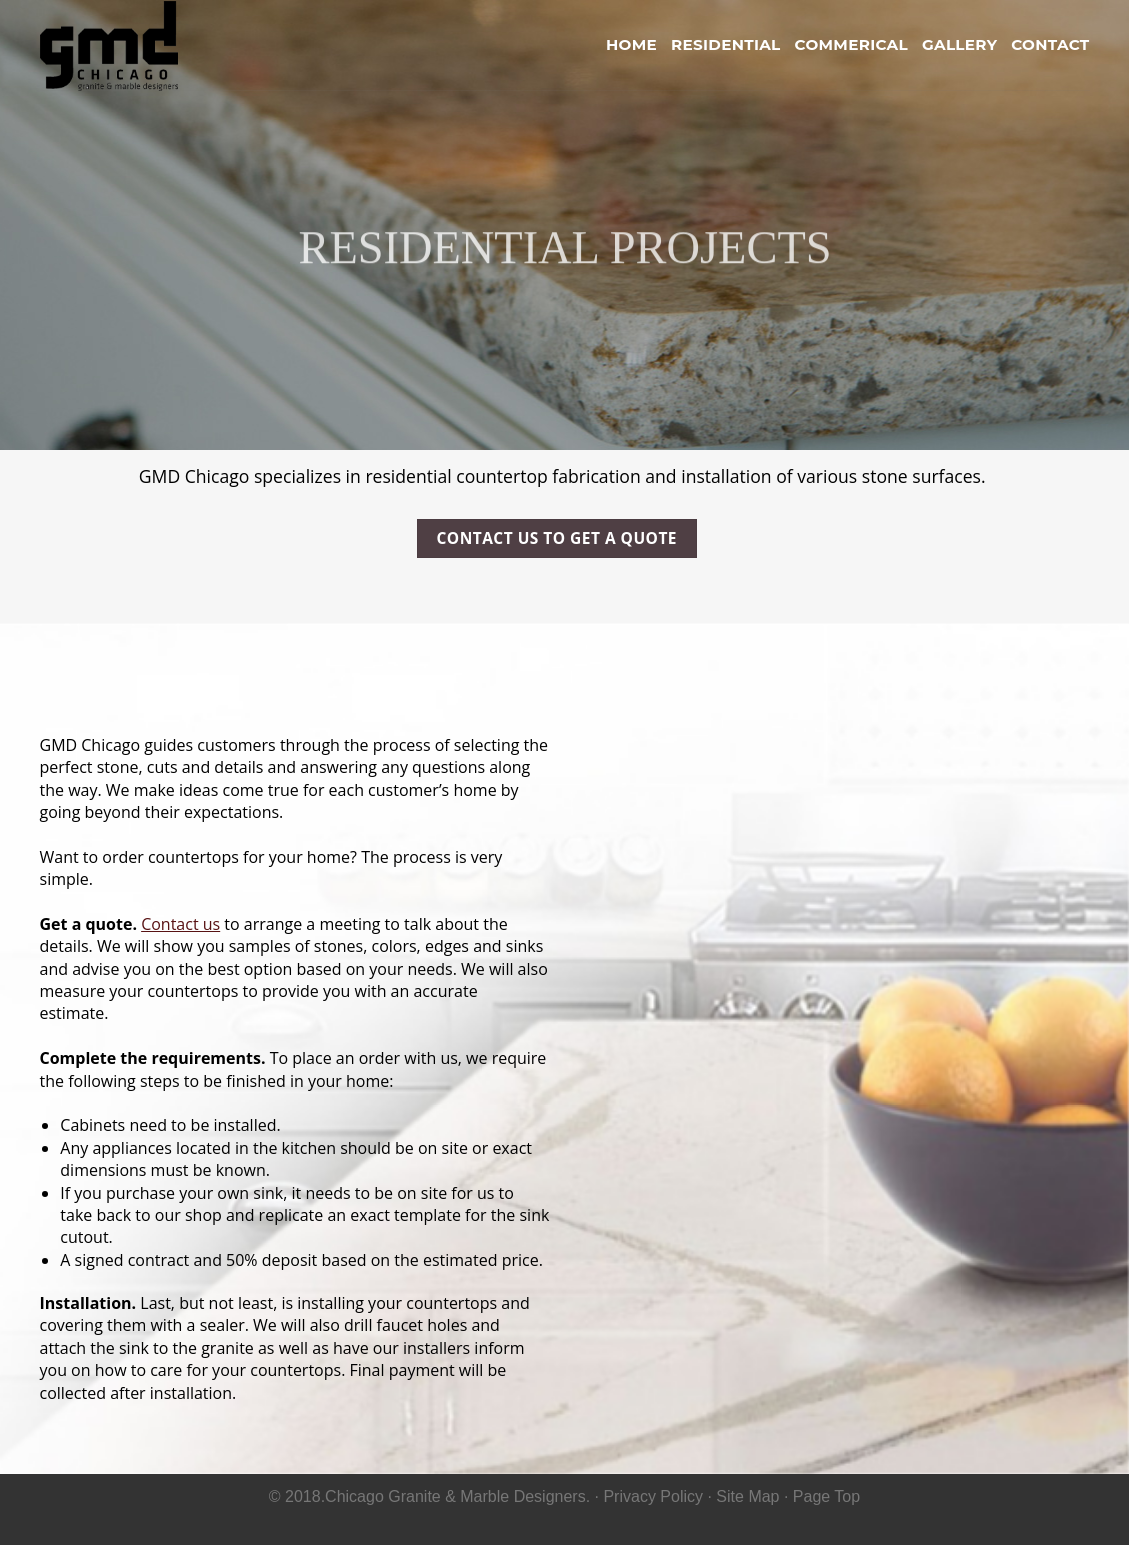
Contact (1050, 44)
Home (631, 44)
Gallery (959, 44)
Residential (726, 44)
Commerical (851, 44)
